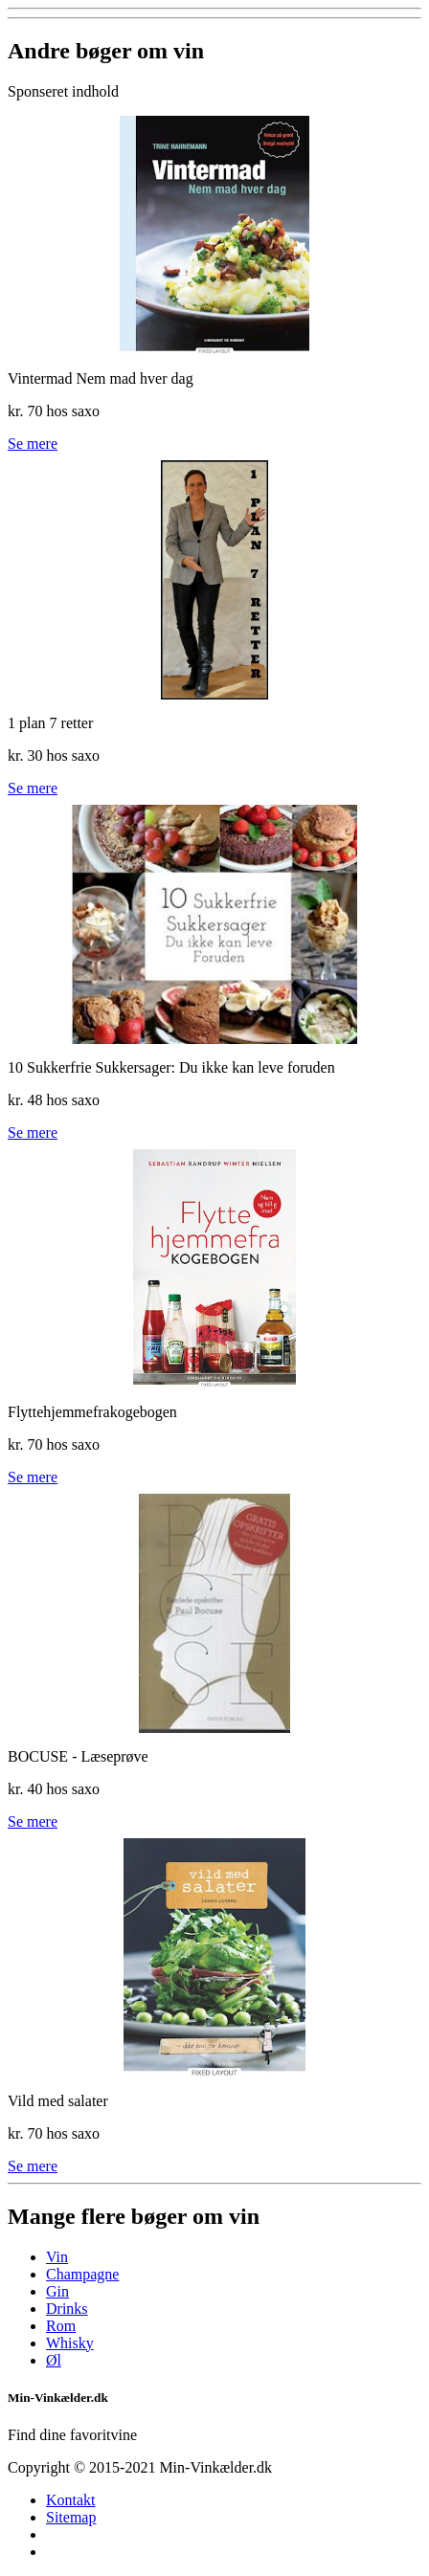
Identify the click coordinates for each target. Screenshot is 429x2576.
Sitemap (71, 2517)
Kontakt (71, 2500)
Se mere (32, 443)
